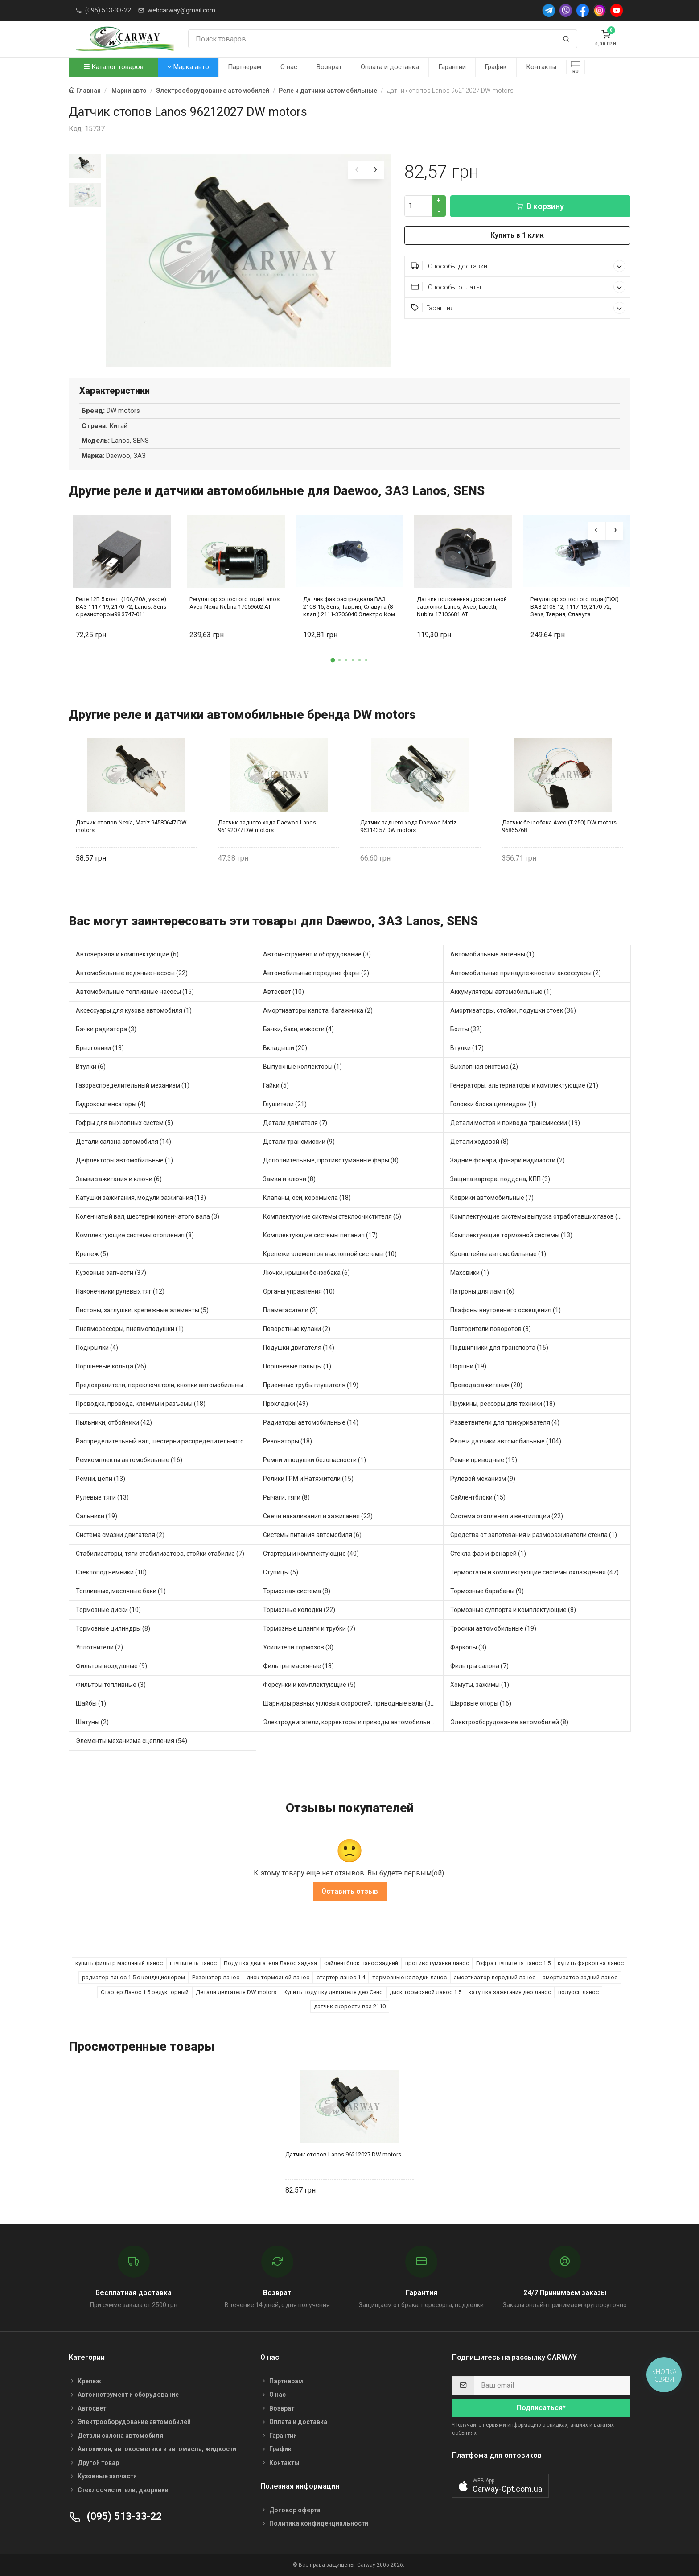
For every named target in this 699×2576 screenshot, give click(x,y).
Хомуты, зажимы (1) (479, 1684)
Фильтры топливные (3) (111, 1684)
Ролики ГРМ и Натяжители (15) (308, 1478)
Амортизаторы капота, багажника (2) (318, 1010)
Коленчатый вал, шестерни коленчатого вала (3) (147, 1216)
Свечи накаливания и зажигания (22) (318, 1516)
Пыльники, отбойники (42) (114, 1422)
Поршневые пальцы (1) (297, 1366)
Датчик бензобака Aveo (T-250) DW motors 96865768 (559, 827)
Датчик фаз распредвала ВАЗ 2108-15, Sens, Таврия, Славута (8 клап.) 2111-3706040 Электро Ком (349, 607)
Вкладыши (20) (285, 1047)
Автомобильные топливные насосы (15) (135, 991)
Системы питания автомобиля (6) (312, 1534)
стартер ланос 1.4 (341, 1977)
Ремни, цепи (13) (100, 1478)
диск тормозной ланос (278, 1977)
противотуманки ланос (437, 1963)
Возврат (329, 67)
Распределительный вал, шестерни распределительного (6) (164, 1441)
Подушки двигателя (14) (298, 1347)
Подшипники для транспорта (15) (499, 1347)
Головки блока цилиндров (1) (493, 1104)
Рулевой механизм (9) (482, 1478)
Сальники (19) (96, 1516)
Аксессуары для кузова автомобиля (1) (134, 1010)
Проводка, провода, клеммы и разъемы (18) (141, 1403)
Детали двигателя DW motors (236, 1992)
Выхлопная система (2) (484, 1066)
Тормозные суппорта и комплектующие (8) (513, 1609)
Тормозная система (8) (296, 1591)
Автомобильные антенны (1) (492, 954)
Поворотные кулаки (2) (296, 1328)
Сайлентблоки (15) (478, 1497)
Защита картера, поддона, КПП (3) (500, 1179)
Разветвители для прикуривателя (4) (504, 1422)
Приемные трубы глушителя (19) (310, 1385)
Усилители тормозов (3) (298, 1647)
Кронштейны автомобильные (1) (498, 1253)
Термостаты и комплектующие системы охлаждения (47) (534, 1572)
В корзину (540, 206)
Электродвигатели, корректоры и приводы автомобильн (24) (353, 1722)
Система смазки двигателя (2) (120, 1534)
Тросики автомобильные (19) (493, 1628)
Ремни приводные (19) (483, 1459)
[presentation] (357, 170)
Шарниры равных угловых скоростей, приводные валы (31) (349, 1703)
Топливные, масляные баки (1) (121, 1591)
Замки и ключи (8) (289, 1179)
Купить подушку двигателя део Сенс (333, 1992)
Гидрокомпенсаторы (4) (111, 1104)
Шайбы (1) (91, 1703)
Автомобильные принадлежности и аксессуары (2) (525, 973)
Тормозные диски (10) (108, 1609)
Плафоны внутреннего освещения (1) (505, 1310)
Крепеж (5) (92, 1253)
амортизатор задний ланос (580, 1977)
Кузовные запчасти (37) (111, 1272)
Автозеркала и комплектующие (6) (127, 954)
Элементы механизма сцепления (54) (131, 1740)
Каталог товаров (114, 67)
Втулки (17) (467, 1047)
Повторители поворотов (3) (490, 1328)
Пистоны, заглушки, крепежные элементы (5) (142, 1310)
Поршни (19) (468, 1366)
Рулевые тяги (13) (102, 1497)
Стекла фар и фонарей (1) (488, 1553)
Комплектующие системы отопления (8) (135, 1235)
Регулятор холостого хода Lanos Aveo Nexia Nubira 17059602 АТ (234, 603)
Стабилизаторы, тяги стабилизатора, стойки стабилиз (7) (160, 1553)
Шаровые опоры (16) (480, 1703)
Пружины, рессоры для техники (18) (502, 1403)
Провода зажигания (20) (486, 1385)
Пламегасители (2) (290, 1310)
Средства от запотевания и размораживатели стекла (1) (533, 1534)
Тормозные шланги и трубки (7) (309, 1628)
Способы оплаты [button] (518, 287)
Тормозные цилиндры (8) (113, 1628)
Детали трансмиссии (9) (299, 1141)
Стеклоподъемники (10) (111, 1572)
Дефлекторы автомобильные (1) (124, 1160)
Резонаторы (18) (287, 1441)
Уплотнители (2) (99, 1647)
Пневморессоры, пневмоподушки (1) (130, 1328)
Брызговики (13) (100, 1047)
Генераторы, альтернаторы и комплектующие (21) (524, 1085)
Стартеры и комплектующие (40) (311, 1553)
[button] (333, 660)
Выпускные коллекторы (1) (302, 1066)
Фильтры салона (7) (479, 1665)
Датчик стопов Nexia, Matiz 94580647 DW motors (131, 827)
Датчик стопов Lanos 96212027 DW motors (343, 2154)
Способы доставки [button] (518, 266)
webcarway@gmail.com (181, 10)
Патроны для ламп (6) (482, 1291)
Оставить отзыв (349, 1891)
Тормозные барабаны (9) (487, 1591)
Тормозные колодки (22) (299, 1609)
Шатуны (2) (92, 1722)
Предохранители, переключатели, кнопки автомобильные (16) (166, 1385)
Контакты (541, 67)
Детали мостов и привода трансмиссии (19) (515, 1122)
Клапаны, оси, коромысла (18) (307, 1197)
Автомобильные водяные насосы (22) (132, 973)
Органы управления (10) (299, 1291)
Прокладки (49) (285, 1403)
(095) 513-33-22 (108, 10)
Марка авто (188, 67)
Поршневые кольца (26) (111, 1366)
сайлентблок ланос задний (361, 1963)
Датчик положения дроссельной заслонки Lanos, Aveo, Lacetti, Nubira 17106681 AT (462, 607)
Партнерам (244, 67)
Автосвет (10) (283, 991)
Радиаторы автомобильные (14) (310, 1422)
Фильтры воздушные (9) (111, 1665)
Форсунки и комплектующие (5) (309, 1684)
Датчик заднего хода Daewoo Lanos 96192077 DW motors (267, 827)
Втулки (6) (91, 1066)
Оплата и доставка (390, 67)
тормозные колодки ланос (409, 1977)
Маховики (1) (469, 1272)
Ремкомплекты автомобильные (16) (129, 1459)
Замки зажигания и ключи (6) (119, 1179)
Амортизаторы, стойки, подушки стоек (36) (513, 1010)
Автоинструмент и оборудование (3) (317, 954)
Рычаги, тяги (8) (286, 1497)
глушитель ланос (193, 1963)
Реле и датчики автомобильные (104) (505, 1441)
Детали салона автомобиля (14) (123, 1141)
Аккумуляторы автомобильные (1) (501, 991)
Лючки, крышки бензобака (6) (306, 1272)
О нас (288, 67)
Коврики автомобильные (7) (492, 1197)
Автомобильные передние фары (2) (316, 973)
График (496, 67)
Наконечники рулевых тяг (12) (120, 1291)
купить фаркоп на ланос (591, 1963)
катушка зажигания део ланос (510, 1992)
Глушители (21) (285, 1104)
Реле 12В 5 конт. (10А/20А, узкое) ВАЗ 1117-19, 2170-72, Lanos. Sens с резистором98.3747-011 (121, 607)
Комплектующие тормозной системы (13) (511, 1235)
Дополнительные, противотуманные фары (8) (331, 1160)
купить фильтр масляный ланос (119, 1963)
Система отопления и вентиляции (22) (506, 1516)
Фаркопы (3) (468, 1647)
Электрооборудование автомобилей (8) (509, 1722)
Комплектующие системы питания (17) (320, 1235)
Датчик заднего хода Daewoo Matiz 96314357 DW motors (408, 827)
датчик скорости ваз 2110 (350, 2006)
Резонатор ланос (215, 1977)
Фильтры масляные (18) (298, 1665)
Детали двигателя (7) (295, 1122)
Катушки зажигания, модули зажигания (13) (141, 1197)
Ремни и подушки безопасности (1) (314, 1459)
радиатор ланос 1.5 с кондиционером (133, 1977)
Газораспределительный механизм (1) (132, 1085)
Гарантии (452, 67)
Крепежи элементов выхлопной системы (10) (330, 1253)
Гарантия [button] (518, 308)
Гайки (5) (276, 1085)
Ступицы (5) (280, 1572)
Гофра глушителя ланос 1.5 (513, 1963)
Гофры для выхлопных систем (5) (124, 1122)
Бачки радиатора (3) (106, 1029)
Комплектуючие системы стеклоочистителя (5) (332, 1216)
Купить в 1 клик (517, 235)
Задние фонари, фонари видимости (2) (507, 1160)
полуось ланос (578, 1992)
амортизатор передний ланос (494, 1977)
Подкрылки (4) (97, 1347)
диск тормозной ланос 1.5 (425, 1992)
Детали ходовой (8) (479, 1141)
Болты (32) (466, 1029)
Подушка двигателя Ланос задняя (270, 1963)
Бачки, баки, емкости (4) (298, 1029)
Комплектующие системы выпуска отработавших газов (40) (538, 1216)
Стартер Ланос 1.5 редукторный (145, 1992)
